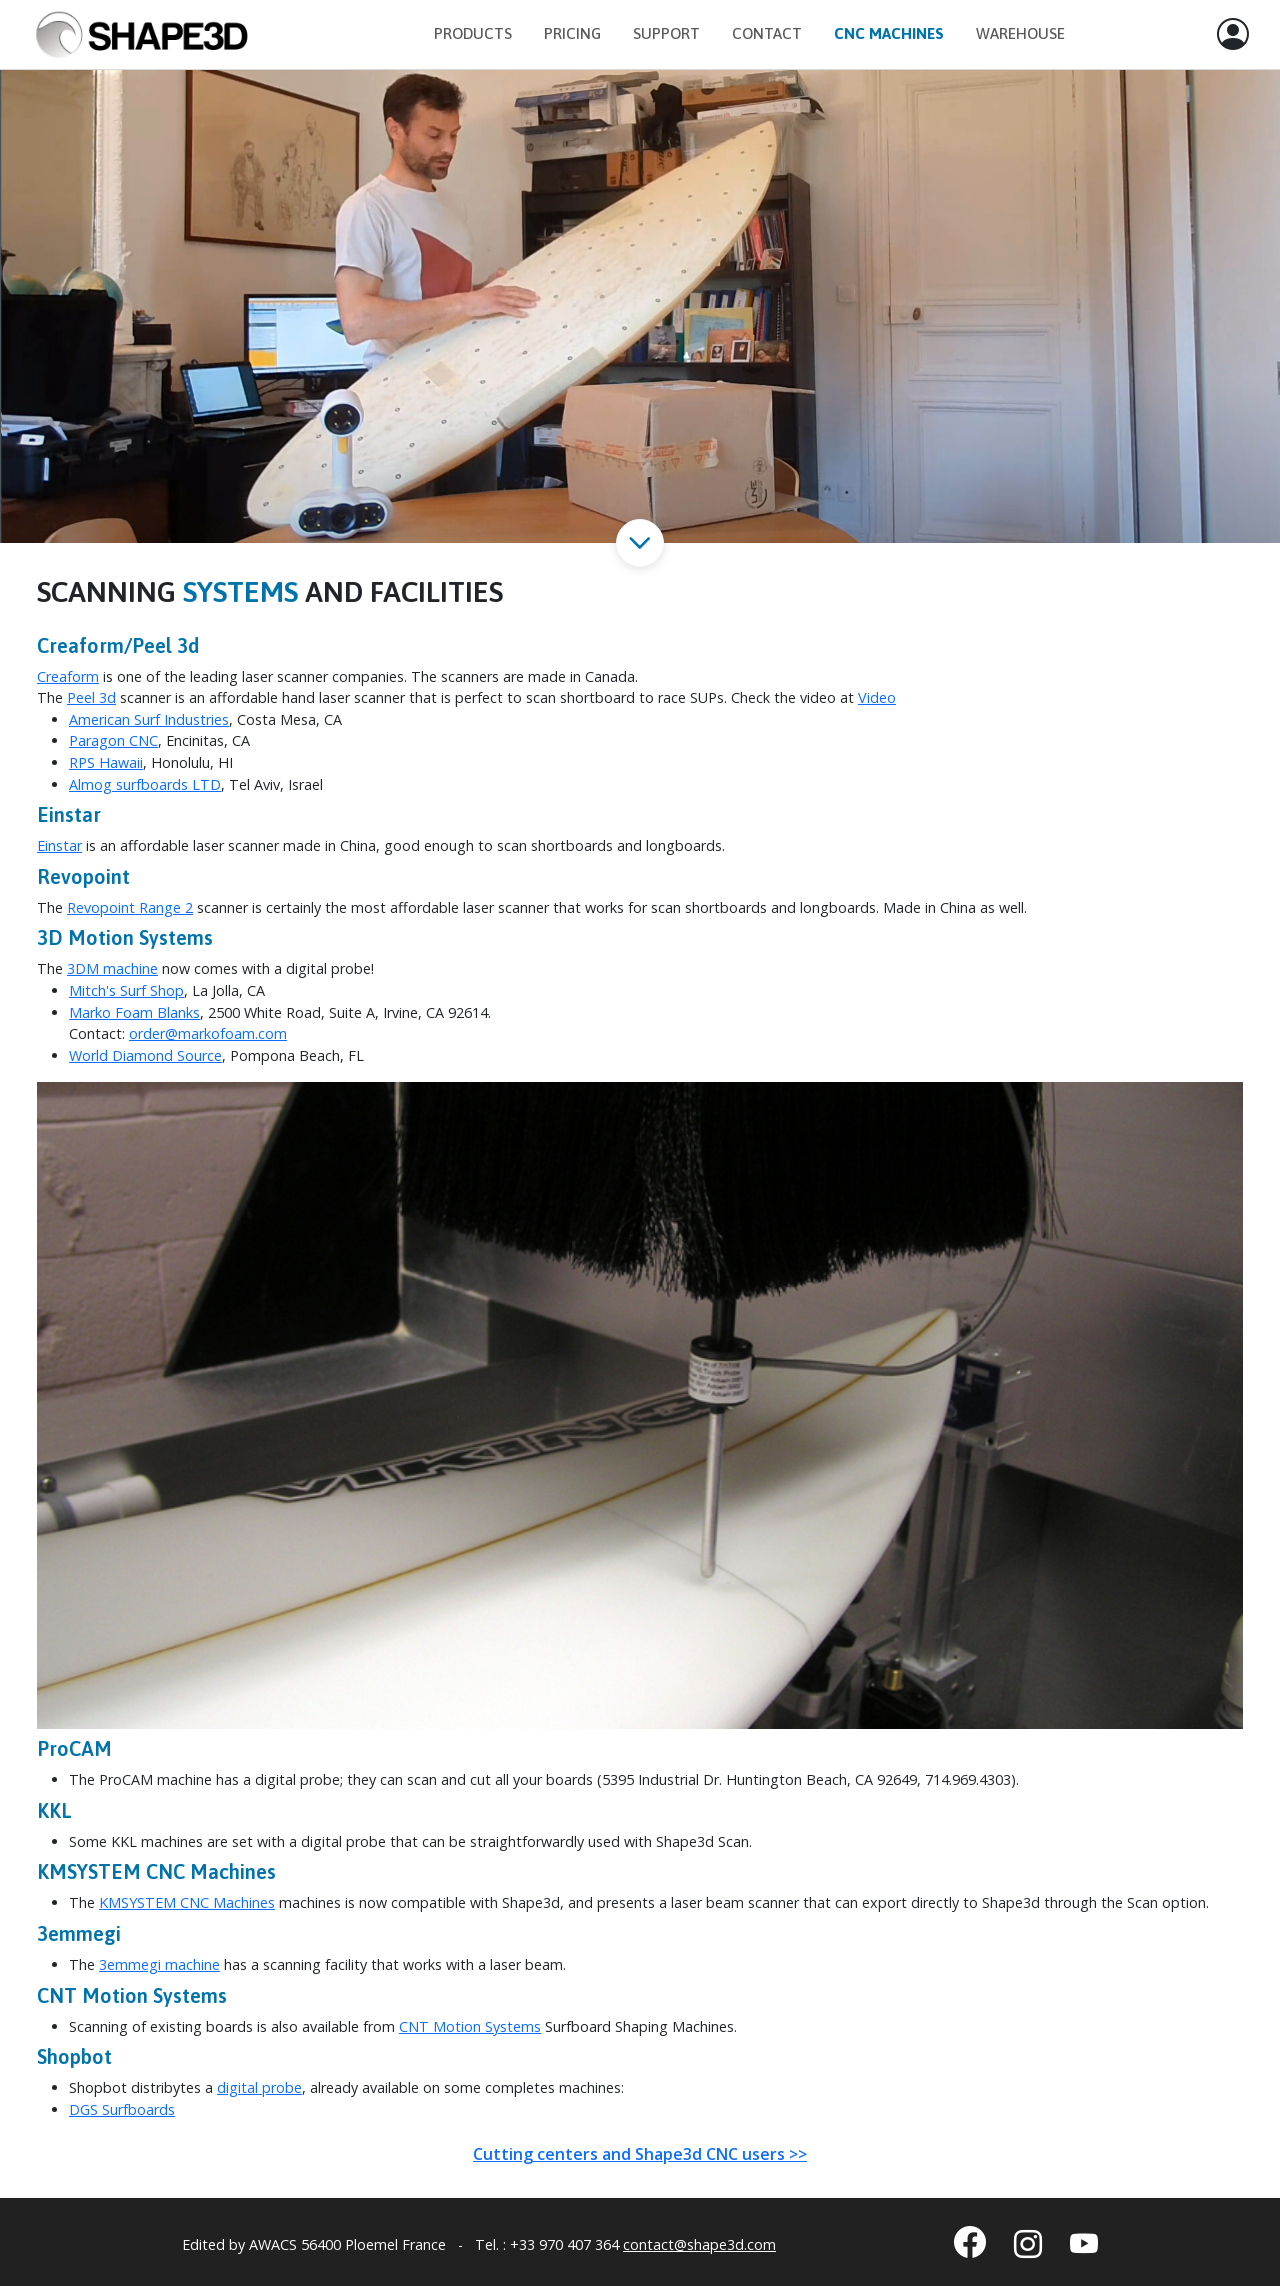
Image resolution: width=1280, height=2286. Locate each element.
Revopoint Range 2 (130, 907)
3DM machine (112, 968)
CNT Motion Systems (470, 2026)
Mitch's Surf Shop (126, 990)
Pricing (572, 33)
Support (666, 33)
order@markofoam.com (208, 1033)
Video (877, 697)
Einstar (59, 845)
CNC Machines (889, 33)
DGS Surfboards (122, 2109)
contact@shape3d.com (699, 2244)
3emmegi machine (159, 1964)
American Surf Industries (149, 719)
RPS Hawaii (106, 762)
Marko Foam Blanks (134, 1012)
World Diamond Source (145, 1055)
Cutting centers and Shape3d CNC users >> (640, 2154)
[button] (1233, 35)
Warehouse (1020, 33)
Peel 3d (91, 697)
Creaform (68, 676)
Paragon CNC (113, 740)
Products (473, 33)
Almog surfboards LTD (145, 784)
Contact (767, 33)
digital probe (259, 2087)
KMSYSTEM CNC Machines (187, 1902)
